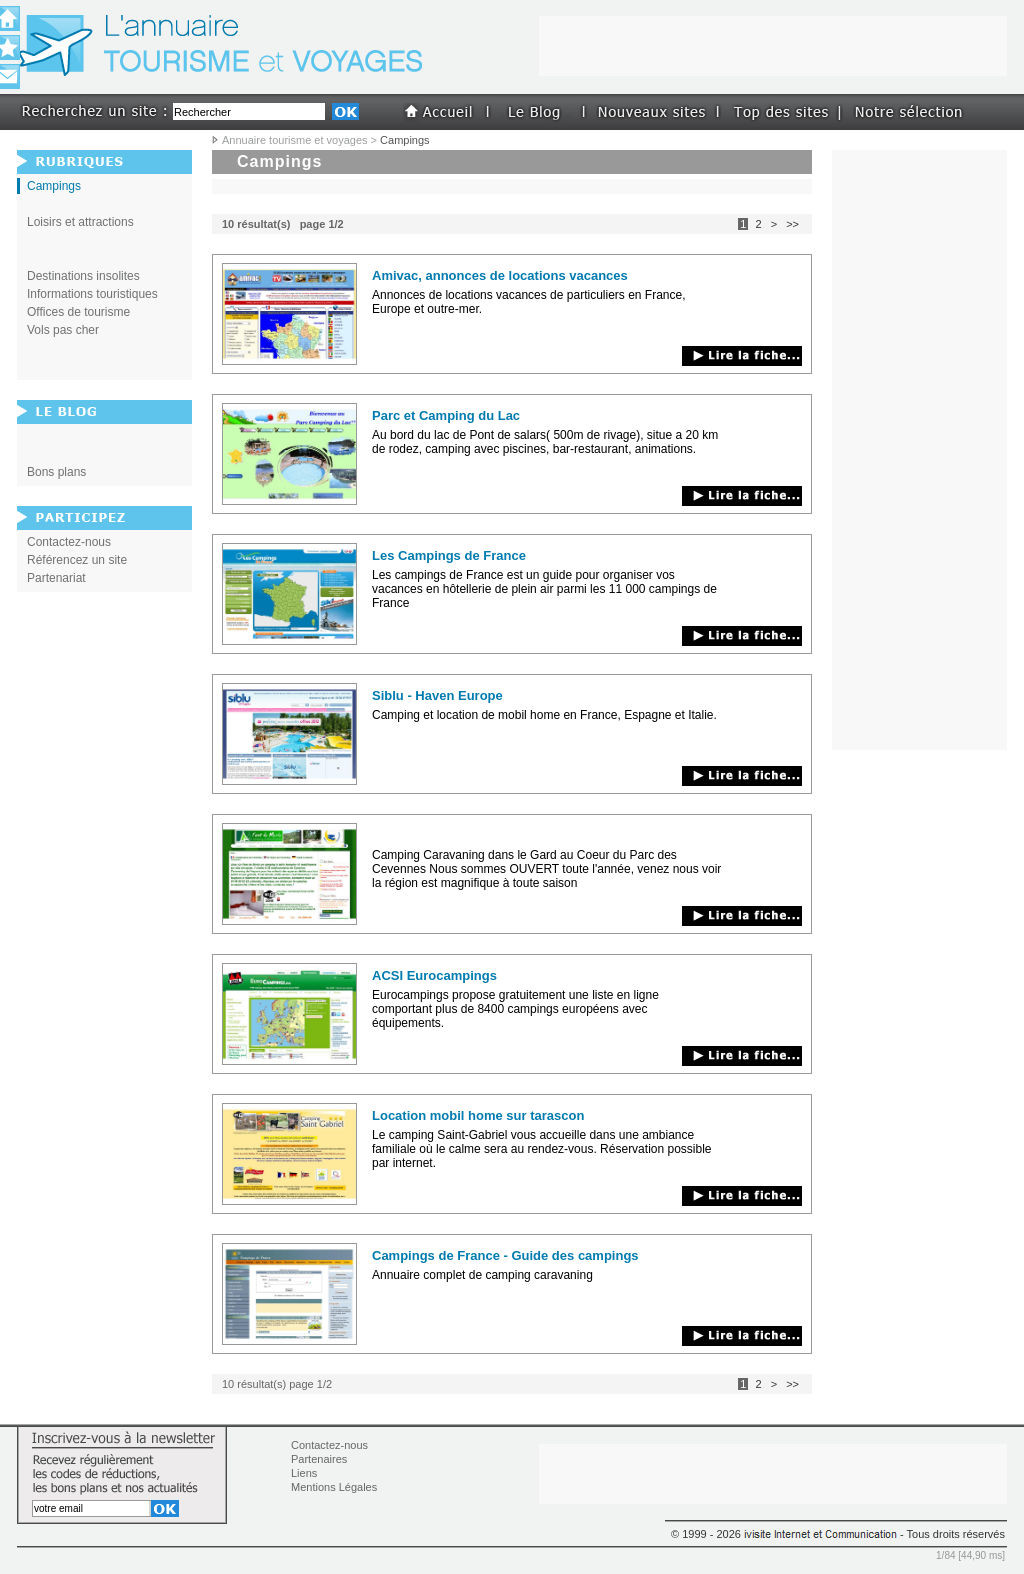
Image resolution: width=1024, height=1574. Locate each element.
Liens (304, 1473)
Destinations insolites (83, 276)
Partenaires (319, 1459)
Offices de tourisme (78, 312)
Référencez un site (77, 560)
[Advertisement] (512, 186)
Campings (54, 186)
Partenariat (56, 578)
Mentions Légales (334, 1487)
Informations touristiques (92, 294)
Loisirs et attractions (80, 222)
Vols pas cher (63, 330)
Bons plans (56, 472)
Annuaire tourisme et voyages (295, 140)
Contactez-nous (69, 542)
